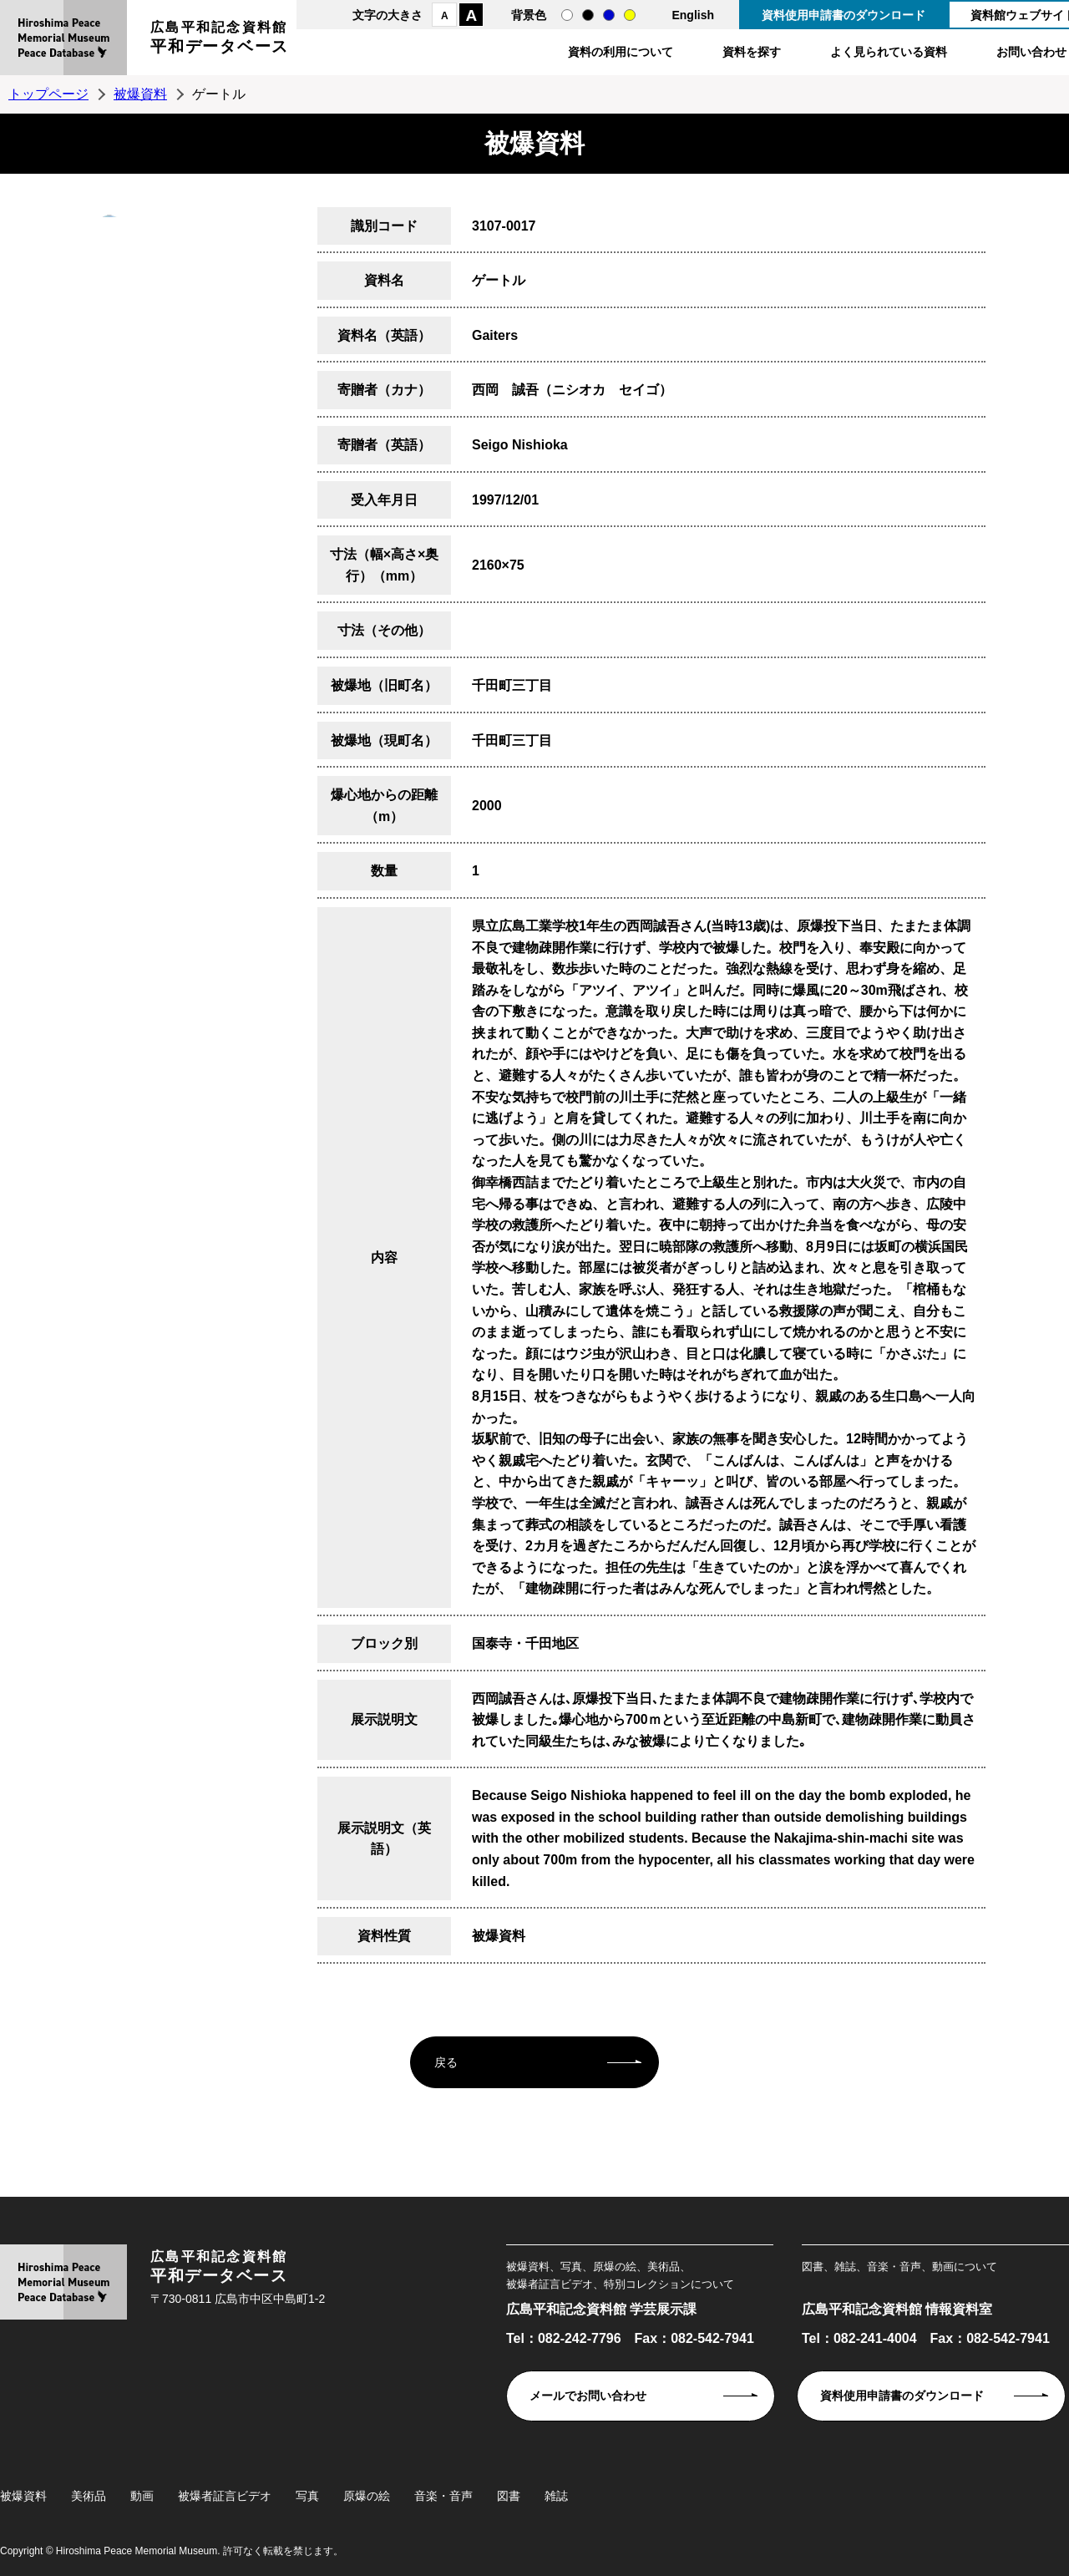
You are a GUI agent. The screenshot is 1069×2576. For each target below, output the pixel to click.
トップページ (48, 94)
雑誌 (556, 2495)
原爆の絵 (366, 2495)
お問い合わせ (1031, 51)
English (692, 15)
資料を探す (751, 51)
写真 (307, 2495)
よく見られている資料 (888, 51)
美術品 (88, 2495)
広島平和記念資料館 (219, 39)
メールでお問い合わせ (587, 2395)
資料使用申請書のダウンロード (843, 15)
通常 (567, 15)
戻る (446, 2062)
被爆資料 (140, 94)
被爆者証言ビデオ (224, 2495)
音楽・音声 (443, 2495)
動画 (142, 2495)
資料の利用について (620, 51)
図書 (508, 2495)
